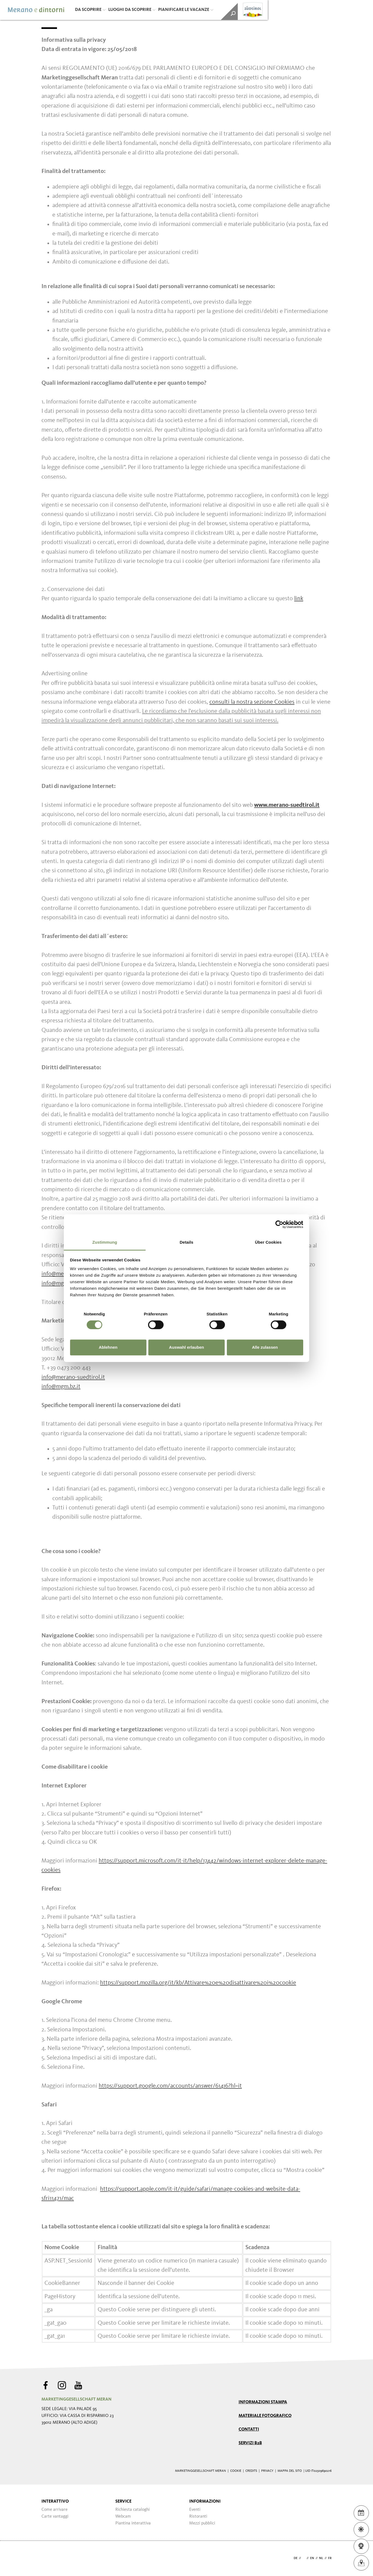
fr (330, 2558)
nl (321, 2558)
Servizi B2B (250, 2443)
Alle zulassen (265, 1347)
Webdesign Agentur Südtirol (48, 2558)
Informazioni (205, 2501)
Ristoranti (198, 2516)
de (295, 2558)
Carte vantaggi (54, 2516)
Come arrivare (54, 2510)
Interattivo (55, 2501)
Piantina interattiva (133, 2523)
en (312, 2558)
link (298, 599)
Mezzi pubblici (202, 2523)
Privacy (267, 2471)
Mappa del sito (290, 2471)
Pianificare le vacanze (185, 10)
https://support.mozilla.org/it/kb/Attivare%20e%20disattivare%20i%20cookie (198, 1983)
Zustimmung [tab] (104, 1242)
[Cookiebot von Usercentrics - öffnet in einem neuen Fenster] (279, 1224)
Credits (251, 2471)
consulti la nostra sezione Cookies (251, 702)
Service (123, 2501)
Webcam (123, 2516)
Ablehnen (108, 1347)
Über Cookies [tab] (268, 1242)
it (303, 2558)
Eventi (194, 2510)
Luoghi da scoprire (131, 10)
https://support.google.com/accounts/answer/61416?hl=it (170, 2086)
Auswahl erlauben (186, 1347)
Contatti (249, 2429)
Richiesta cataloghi (132, 2510)
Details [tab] (186, 1242)
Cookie (235, 2471)
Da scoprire (90, 10)
